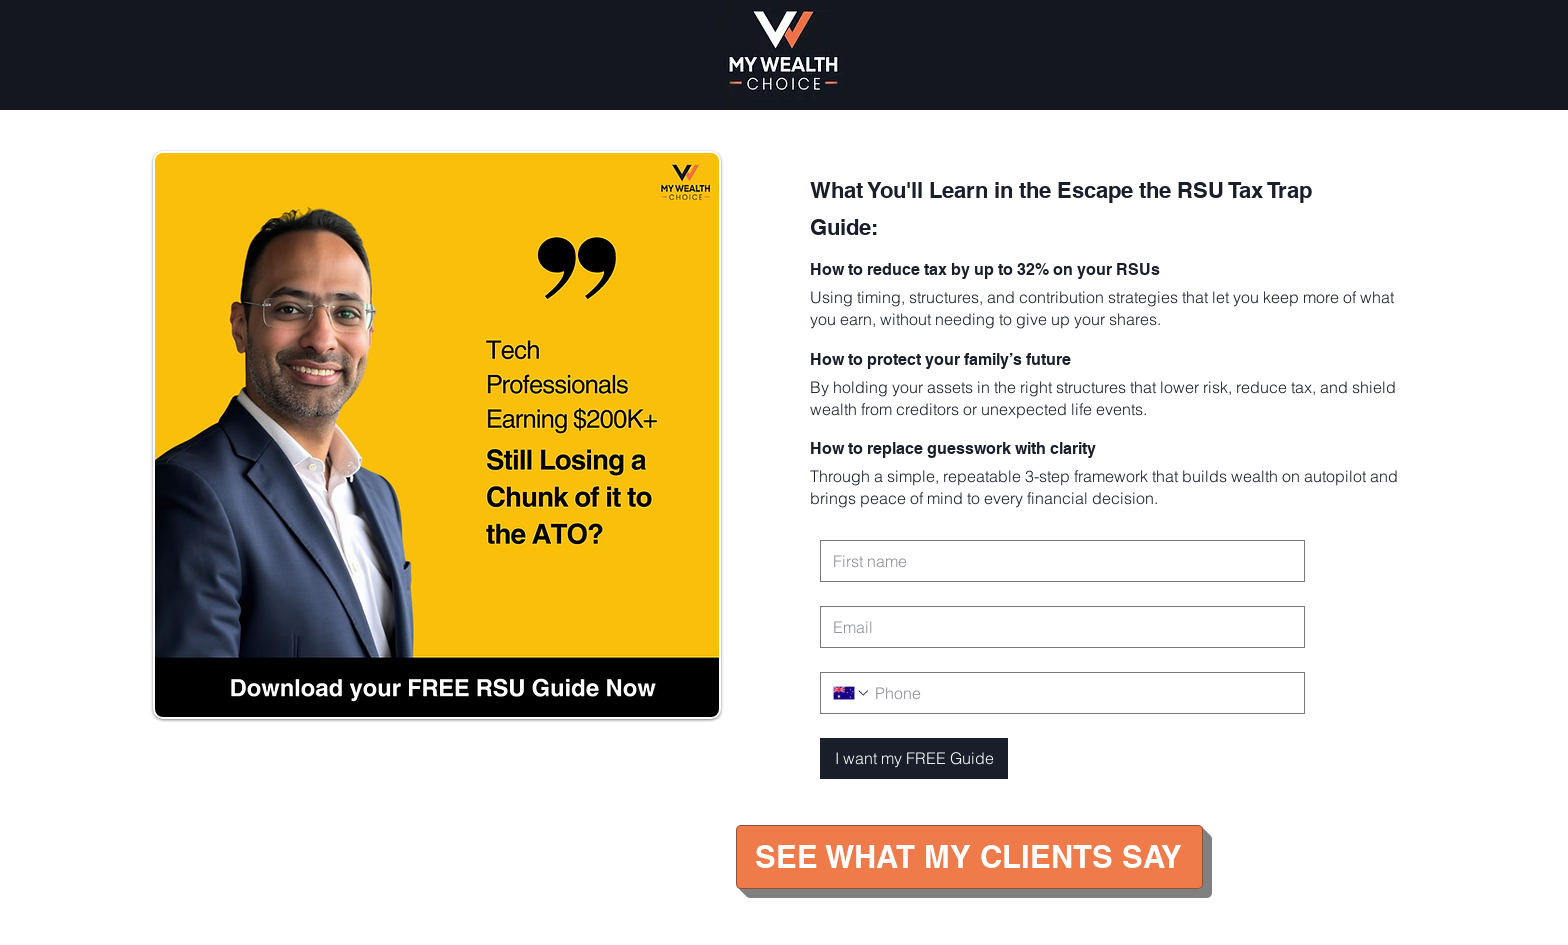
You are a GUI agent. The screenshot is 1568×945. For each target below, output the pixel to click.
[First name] (1056, 561)
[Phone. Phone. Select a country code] (852, 693)
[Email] (1056, 627)
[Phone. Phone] (1081, 693)
